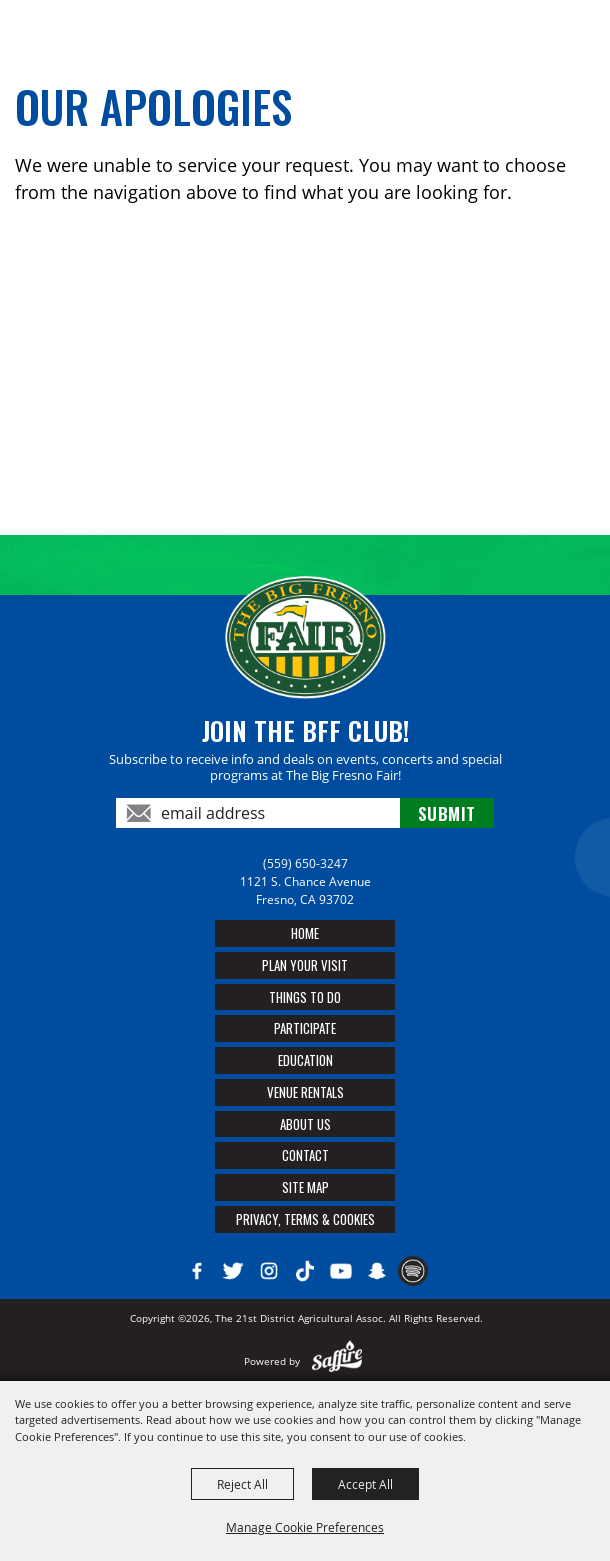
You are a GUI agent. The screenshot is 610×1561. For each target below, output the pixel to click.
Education (305, 1060)
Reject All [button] (242, 1484)
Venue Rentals (305, 1092)
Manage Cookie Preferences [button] (305, 1527)
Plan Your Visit (305, 965)
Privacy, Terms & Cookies (305, 1219)
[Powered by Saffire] (337, 1361)
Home (305, 933)
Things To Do (305, 997)
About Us (305, 1124)
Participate (305, 1028)
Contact (305, 1155)
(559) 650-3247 (305, 863)
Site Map (305, 1187)
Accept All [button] (365, 1484)
